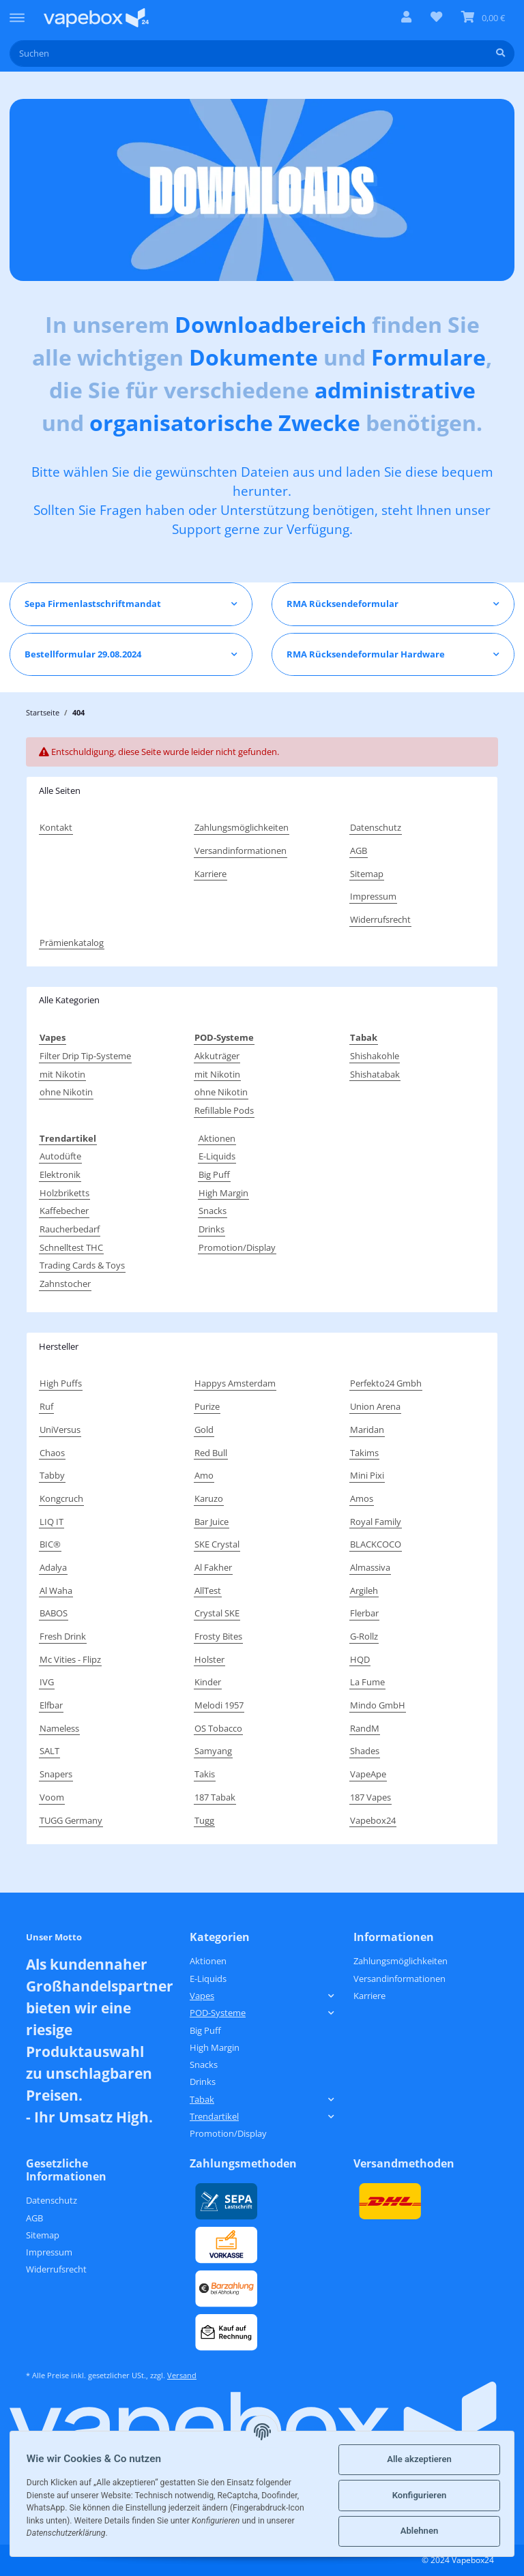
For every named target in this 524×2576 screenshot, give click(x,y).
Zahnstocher (65, 1283)
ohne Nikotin (66, 1092)
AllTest (207, 1590)
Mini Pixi (367, 1475)
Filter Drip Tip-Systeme (85, 1056)
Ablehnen (417, 2531)
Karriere (210, 874)
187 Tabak (214, 1797)
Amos (361, 1498)
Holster (209, 1659)
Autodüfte (60, 1156)
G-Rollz (364, 1636)
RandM (364, 1728)
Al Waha (56, 1590)
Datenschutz (375, 827)
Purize (207, 1406)
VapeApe (368, 1774)
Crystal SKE (216, 1613)
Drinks (211, 1229)
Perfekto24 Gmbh (386, 1383)
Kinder (207, 1682)
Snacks (213, 1210)
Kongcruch (61, 1498)
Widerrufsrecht (380, 919)
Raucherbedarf (70, 1229)
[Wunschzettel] (436, 17)
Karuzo (208, 1498)
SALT (49, 1751)
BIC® (50, 1544)
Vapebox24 (373, 1820)
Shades (364, 1751)
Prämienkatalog (72, 942)
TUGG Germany (71, 1820)
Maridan (367, 1429)
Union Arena (375, 1406)
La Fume (367, 1682)
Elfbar (51, 1705)
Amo (204, 1475)
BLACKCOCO (375, 1544)
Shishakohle (374, 1056)
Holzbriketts (64, 1193)
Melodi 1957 (219, 1705)
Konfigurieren (417, 2495)
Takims (364, 1453)
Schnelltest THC (71, 1247)
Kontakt (56, 827)
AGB (358, 850)
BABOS (54, 1613)
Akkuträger (216, 1056)
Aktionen (217, 1138)
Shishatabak (375, 1074)
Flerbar (364, 1613)
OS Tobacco (218, 1728)
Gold (204, 1429)
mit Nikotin (62, 1074)
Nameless (59, 1728)
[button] (406, 17)
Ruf (46, 1406)
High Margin (223, 1193)
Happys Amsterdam (235, 1383)
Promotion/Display (237, 1247)
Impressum (373, 896)
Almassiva (370, 1567)
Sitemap (366, 874)
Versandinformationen (240, 850)
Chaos (52, 1453)
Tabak (202, 2099)
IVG (47, 1682)
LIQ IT (51, 1521)
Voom (52, 1797)
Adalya (53, 1567)
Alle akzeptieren (416, 2459)
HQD (360, 1659)
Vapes (202, 1995)
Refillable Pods (224, 1110)
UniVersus (60, 1429)
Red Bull (210, 1453)
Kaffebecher (64, 1210)
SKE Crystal (216, 1544)
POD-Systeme (218, 2013)
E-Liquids (217, 1156)
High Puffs (61, 1383)
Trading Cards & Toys (82, 1265)
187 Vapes (370, 1797)
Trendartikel (214, 2116)
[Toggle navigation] (17, 11)
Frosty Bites (218, 1636)
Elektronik (60, 1174)
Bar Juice (211, 1521)
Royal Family (375, 1521)
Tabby (52, 1475)
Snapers (56, 1774)
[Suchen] (248, 53)
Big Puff (214, 1174)
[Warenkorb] (483, 17)
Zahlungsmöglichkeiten (241, 827)
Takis (204, 1774)
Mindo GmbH (377, 1705)
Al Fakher (213, 1567)
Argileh (364, 1590)
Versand (181, 2375)
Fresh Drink (63, 1636)
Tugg (204, 1820)
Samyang (213, 1751)
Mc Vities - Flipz (70, 1659)
